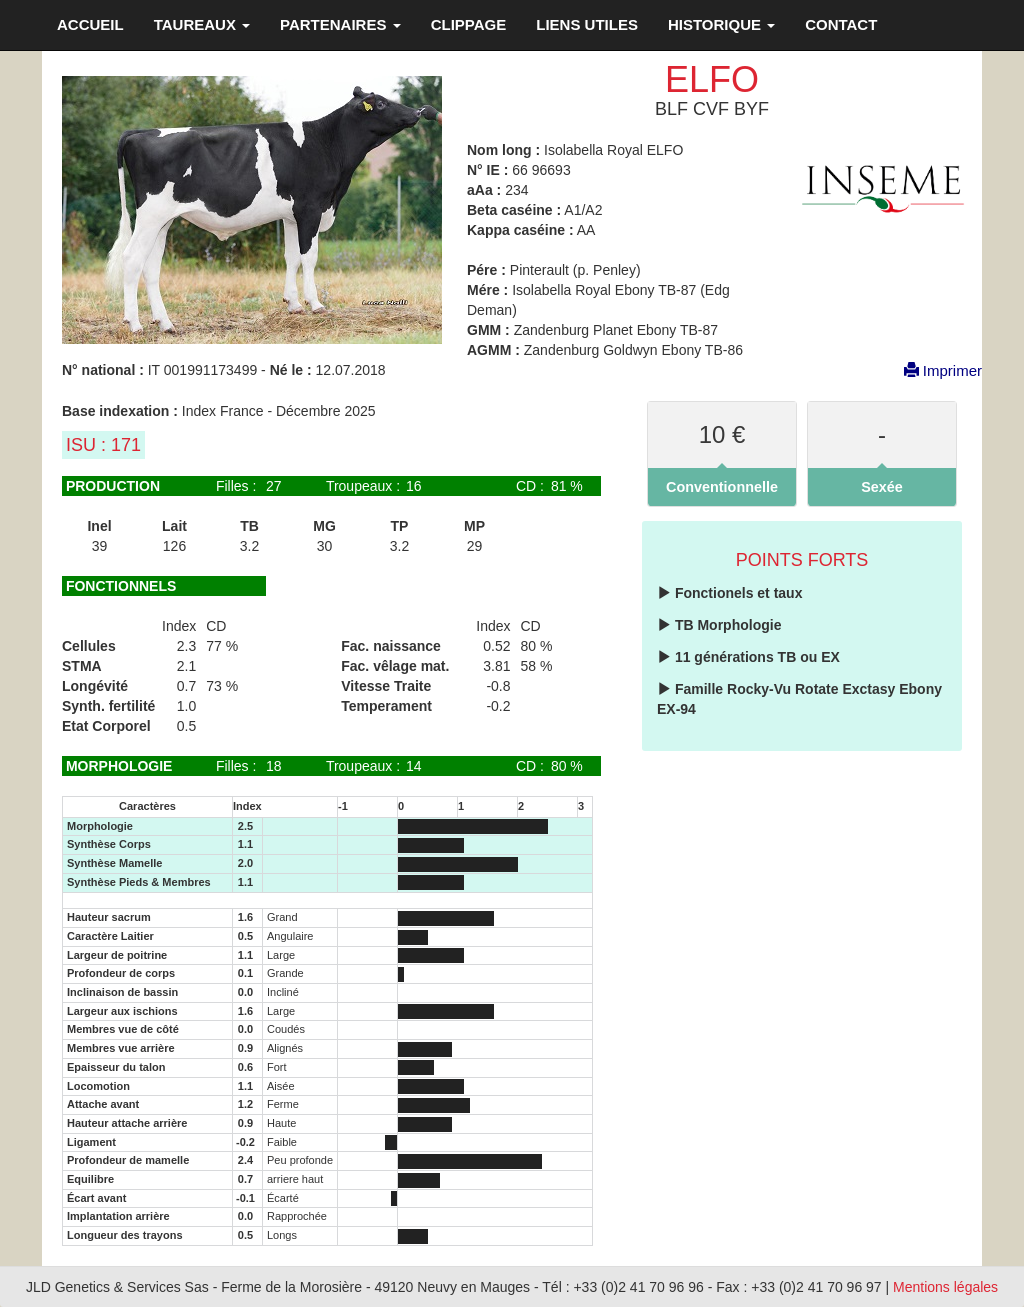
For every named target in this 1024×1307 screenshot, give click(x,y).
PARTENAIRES (340, 24)
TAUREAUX (202, 24)
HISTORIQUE (721, 24)
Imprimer (933, 370)
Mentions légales (945, 1287)
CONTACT (841, 24)
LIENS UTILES (587, 24)
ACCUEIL (90, 24)
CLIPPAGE (469, 24)
